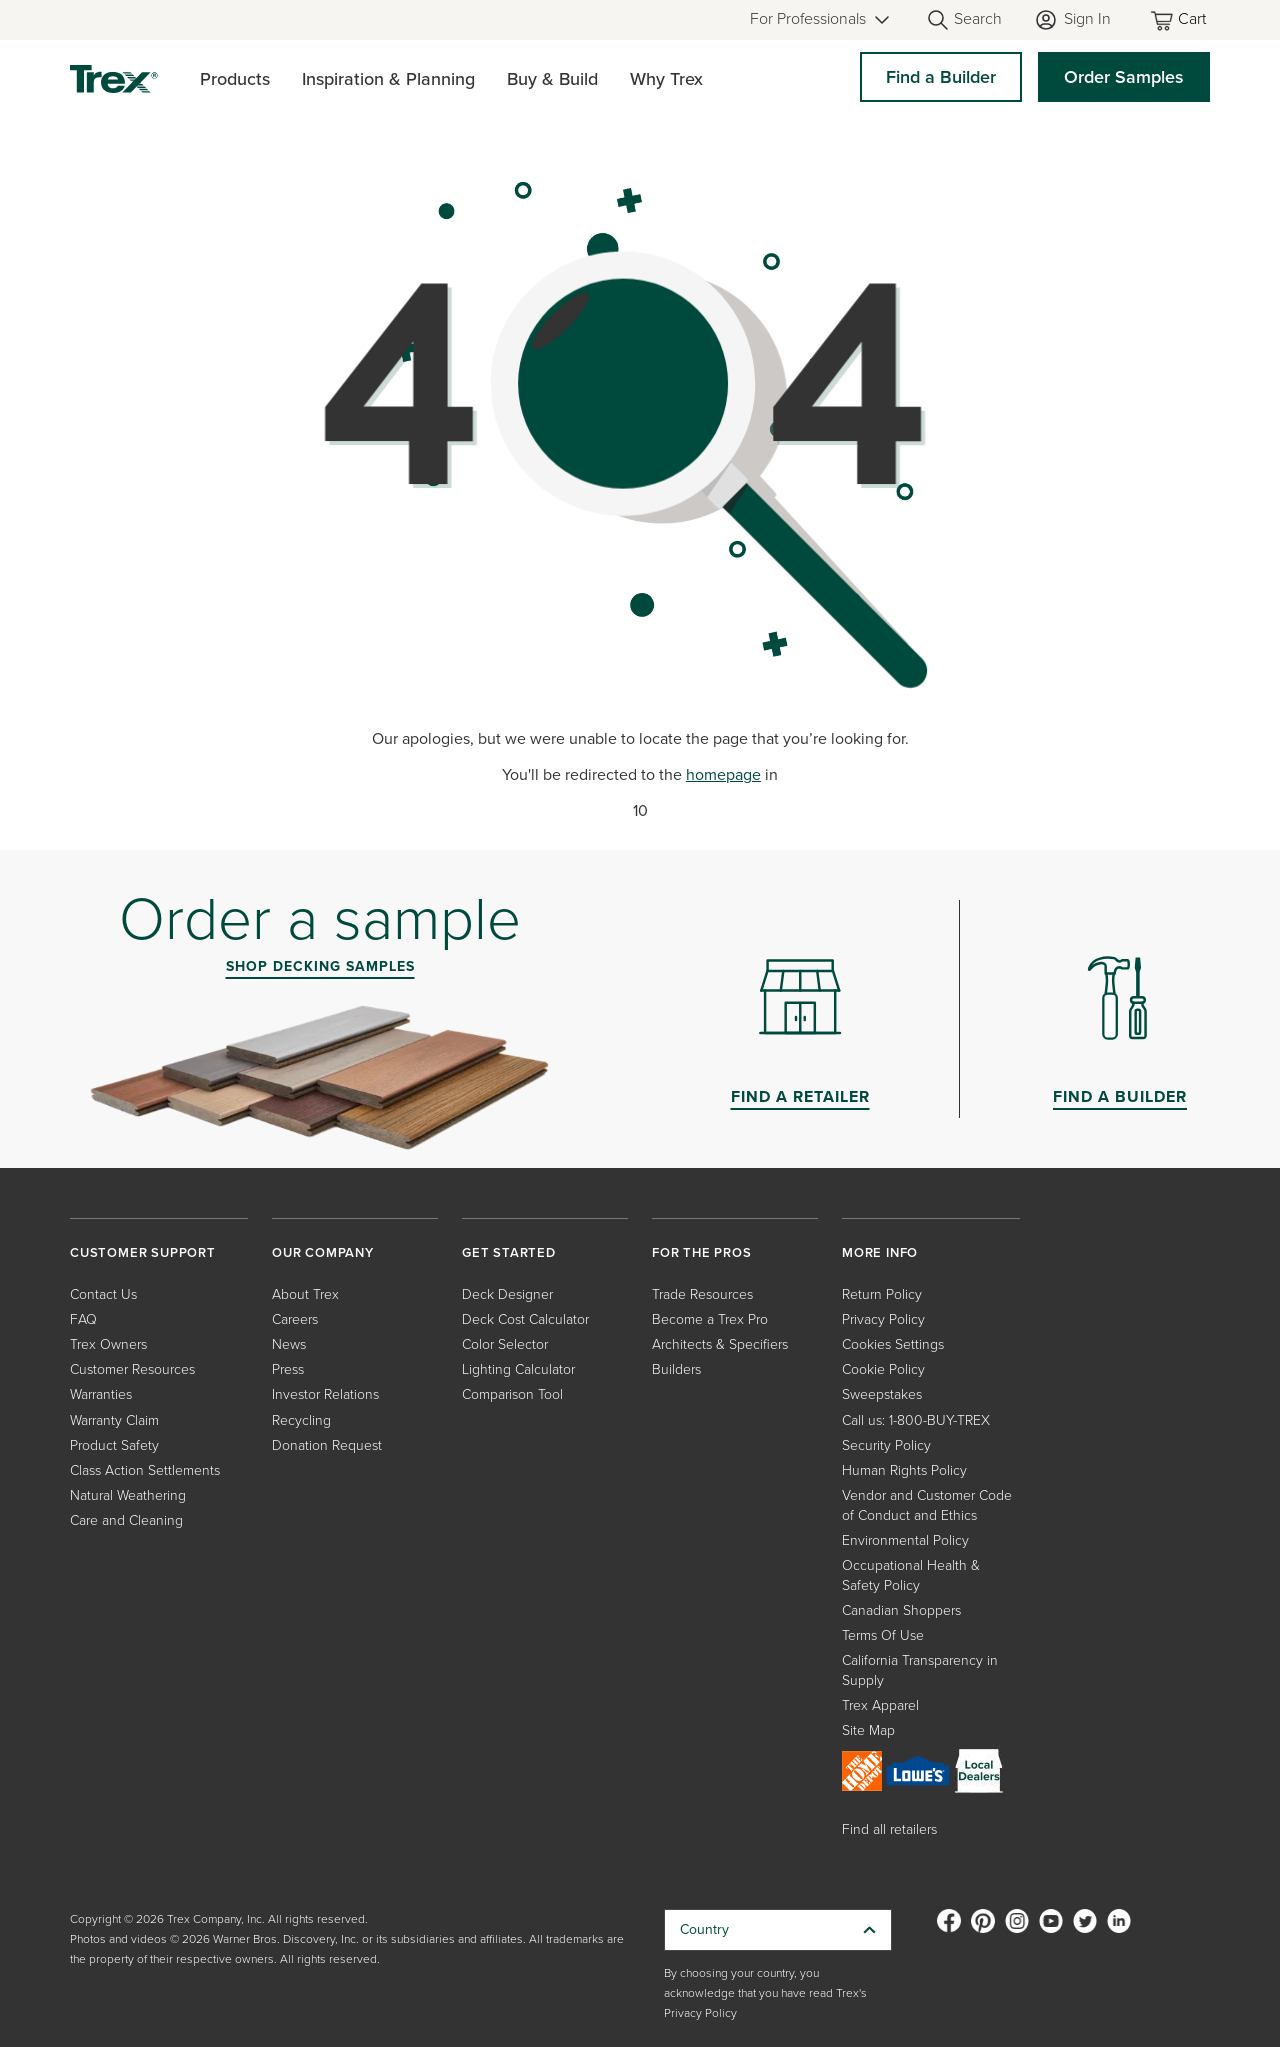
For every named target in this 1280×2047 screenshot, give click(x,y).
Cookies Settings (893, 1344)
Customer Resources (132, 1369)
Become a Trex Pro (710, 1319)
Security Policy (886, 1445)
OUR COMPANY (323, 1252)
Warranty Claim (114, 1420)
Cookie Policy (883, 1369)
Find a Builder (941, 77)
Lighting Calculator (518, 1369)
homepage (723, 774)
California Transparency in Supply (920, 1670)
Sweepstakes (882, 1394)
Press (288, 1369)
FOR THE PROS (702, 1252)
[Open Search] (964, 20)
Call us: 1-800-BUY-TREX (916, 1420)
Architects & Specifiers (720, 1344)
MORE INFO (880, 1252)
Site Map (868, 1730)
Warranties (101, 1394)
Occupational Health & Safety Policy (911, 1575)
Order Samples (1124, 77)
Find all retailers (889, 1829)
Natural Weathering (128, 1495)
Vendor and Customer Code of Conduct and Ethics (927, 1505)
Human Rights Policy (904, 1470)
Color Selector (505, 1344)
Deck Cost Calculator (525, 1319)
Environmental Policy (905, 1540)
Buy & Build (552, 79)
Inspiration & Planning (388, 79)
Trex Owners (108, 1344)
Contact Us (103, 1294)
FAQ (83, 1319)
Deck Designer (507, 1294)
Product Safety (114, 1445)
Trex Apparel (880, 1705)
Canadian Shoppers (901, 1610)
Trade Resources (702, 1294)
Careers (295, 1319)
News (289, 1344)
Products (235, 79)
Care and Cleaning (126, 1520)
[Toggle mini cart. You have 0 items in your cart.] (1180, 20)
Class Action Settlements (145, 1470)
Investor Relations (325, 1394)
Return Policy (882, 1294)
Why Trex (666, 79)
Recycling (301, 1420)
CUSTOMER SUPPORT (143, 1252)
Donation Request (327, 1445)
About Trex (305, 1294)
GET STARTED (509, 1252)
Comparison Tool (512, 1394)
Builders (676, 1369)
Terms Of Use (883, 1635)
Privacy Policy (883, 1319)
